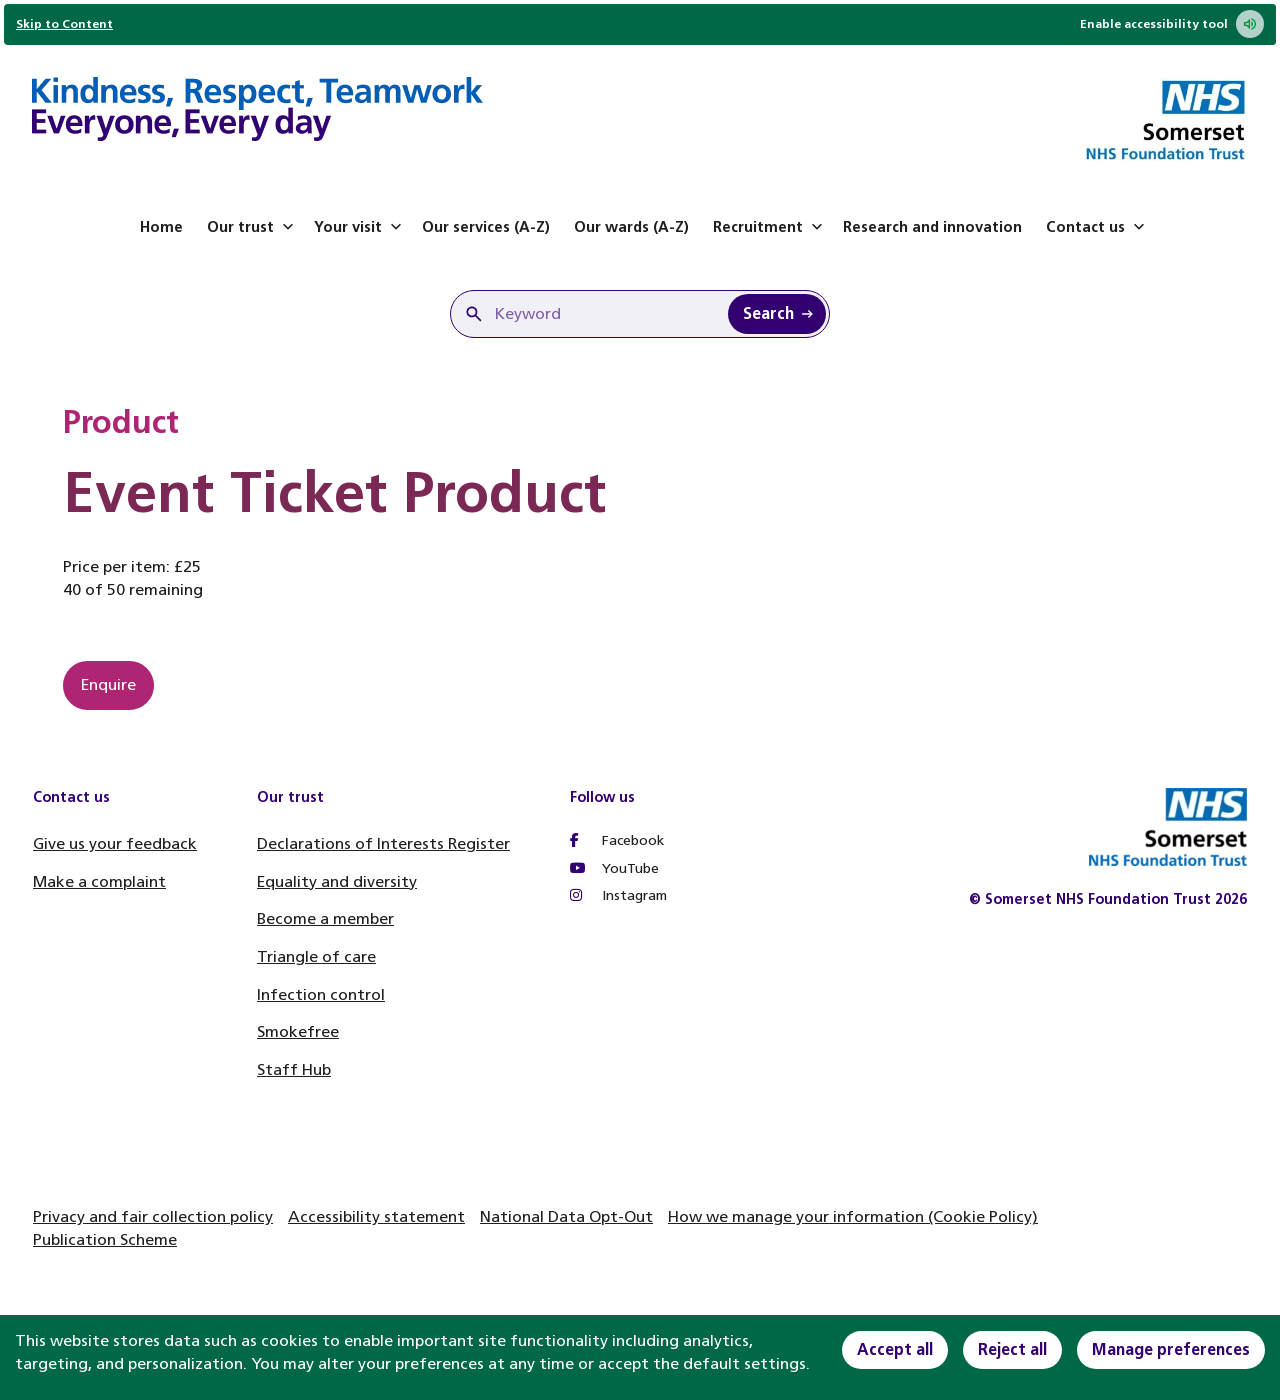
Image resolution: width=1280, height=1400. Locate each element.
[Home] (257, 112)
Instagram (618, 895)
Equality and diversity (337, 881)
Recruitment (770, 227)
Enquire (108, 684)
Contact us (1097, 227)
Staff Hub (294, 1069)
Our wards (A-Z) (631, 227)
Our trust (252, 227)
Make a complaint (99, 881)
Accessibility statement (376, 1216)
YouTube (614, 868)
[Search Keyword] (777, 314)
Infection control (321, 994)
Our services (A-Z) (486, 227)
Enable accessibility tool (1172, 24)
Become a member (325, 918)
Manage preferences (1171, 1349)
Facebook (617, 840)
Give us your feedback (115, 843)
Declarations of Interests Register (383, 843)
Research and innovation (932, 227)
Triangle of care (316, 956)
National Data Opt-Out (566, 1216)
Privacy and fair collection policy (153, 1216)
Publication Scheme (105, 1239)
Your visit (360, 227)
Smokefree (298, 1031)
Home (161, 227)
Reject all (1012, 1349)
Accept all (895, 1349)
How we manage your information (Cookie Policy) (853, 1216)
